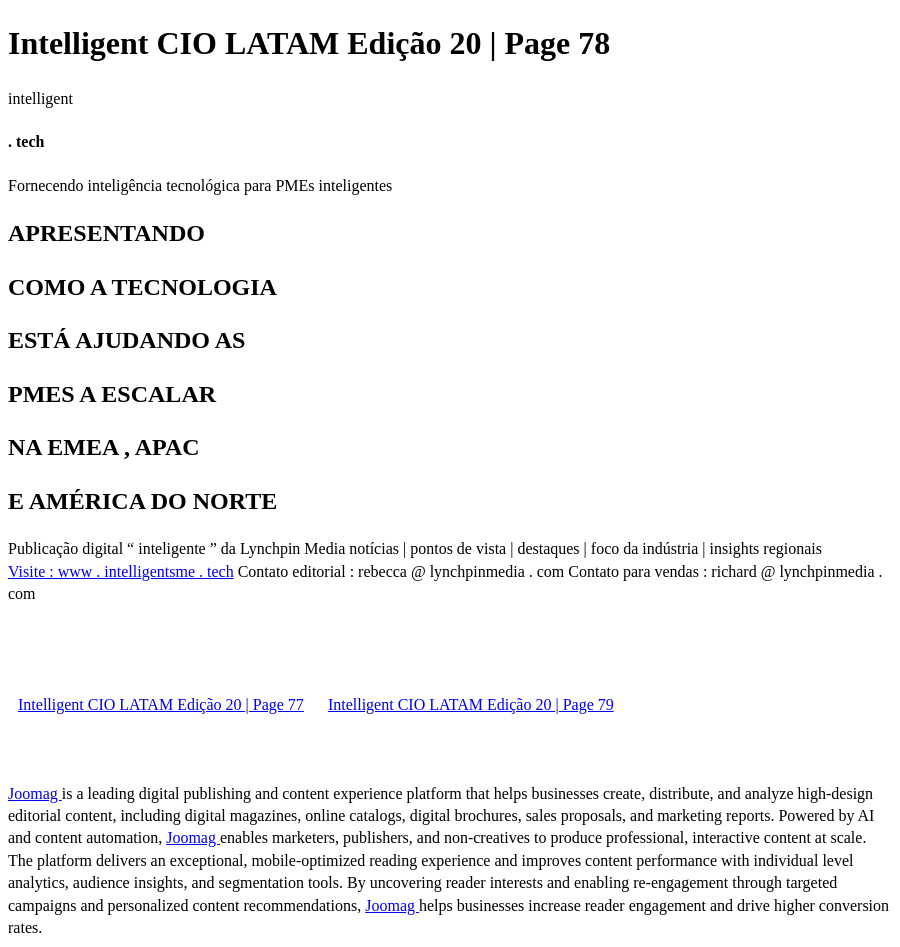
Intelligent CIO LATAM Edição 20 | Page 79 (471, 704)
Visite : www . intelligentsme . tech (121, 571)
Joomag (35, 793)
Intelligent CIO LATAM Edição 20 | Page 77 (161, 704)
